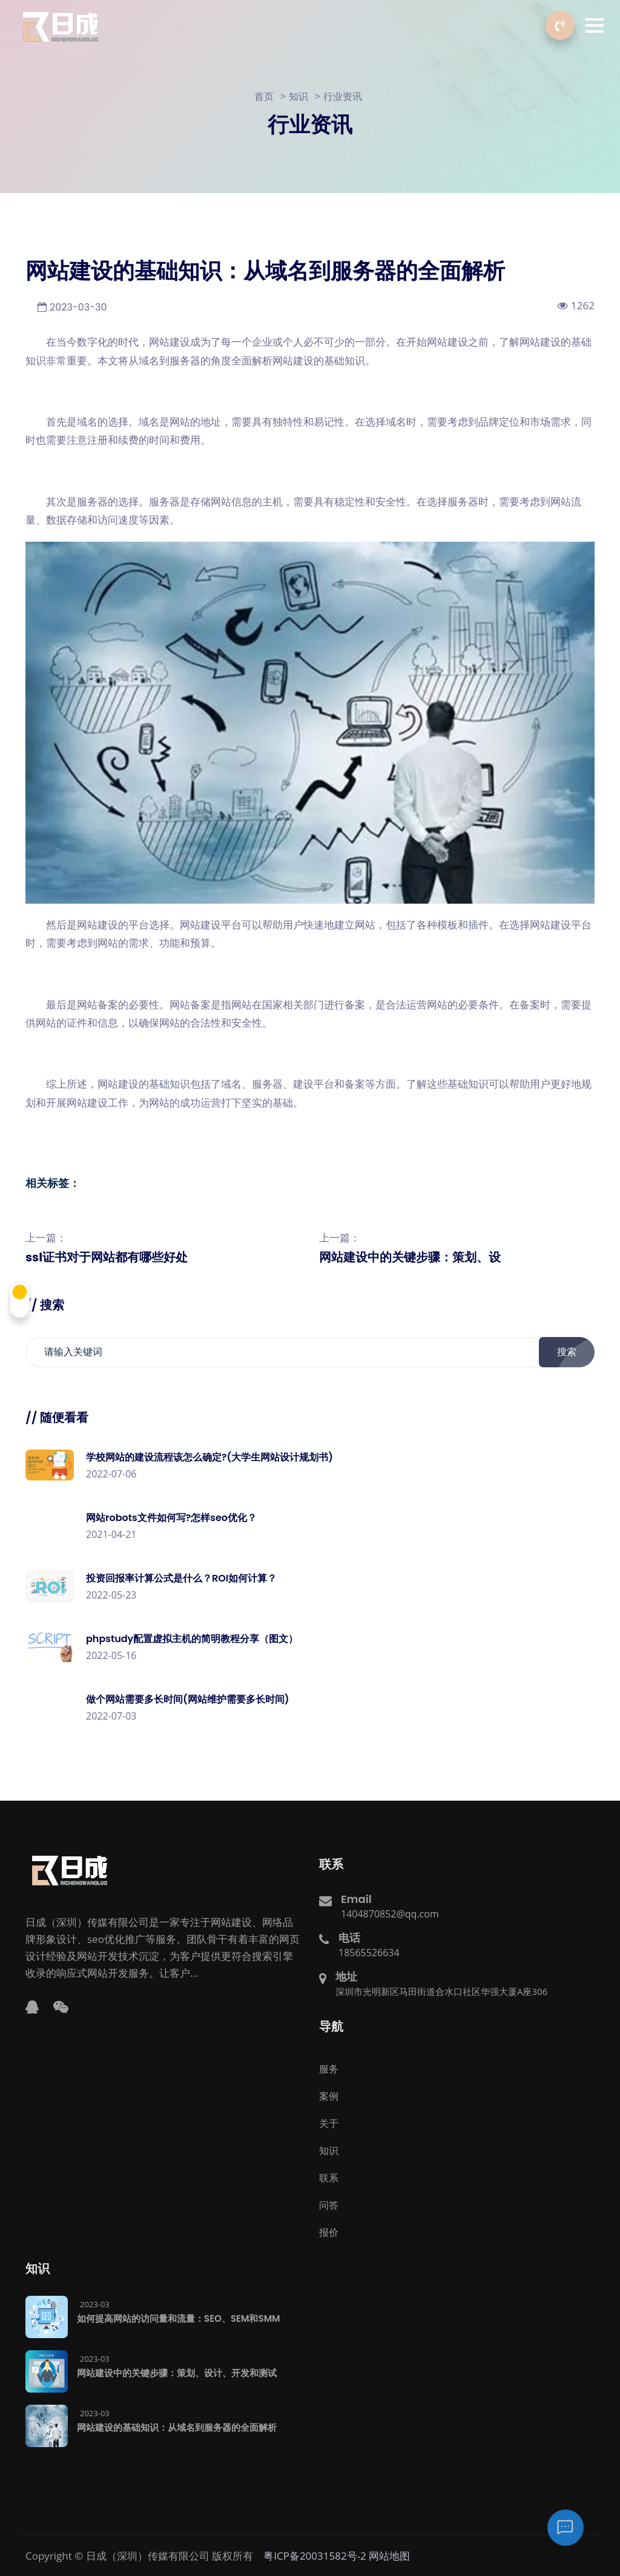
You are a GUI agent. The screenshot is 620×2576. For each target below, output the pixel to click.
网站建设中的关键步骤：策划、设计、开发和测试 (177, 2372)
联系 (328, 2177)
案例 (328, 2095)
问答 (328, 2204)
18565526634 (369, 1952)
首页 (264, 96)
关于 (328, 2122)
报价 (328, 2231)
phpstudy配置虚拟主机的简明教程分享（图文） (192, 1638)
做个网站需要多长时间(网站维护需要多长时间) (187, 1699)
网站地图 (389, 2555)
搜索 (573, 1351)
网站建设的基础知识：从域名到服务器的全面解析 (177, 2426)
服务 (328, 2068)
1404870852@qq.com (390, 1913)
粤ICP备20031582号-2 (314, 2555)
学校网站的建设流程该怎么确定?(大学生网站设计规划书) (209, 1457)
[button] (594, 25)
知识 (298, 96)
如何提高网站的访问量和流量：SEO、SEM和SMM (178, 2318)
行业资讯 (342, 96)
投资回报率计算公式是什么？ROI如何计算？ (181, 1578)
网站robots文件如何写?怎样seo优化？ (171, 1517)
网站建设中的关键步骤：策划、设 (410, 1257)
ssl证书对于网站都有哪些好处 (106, 1257)
